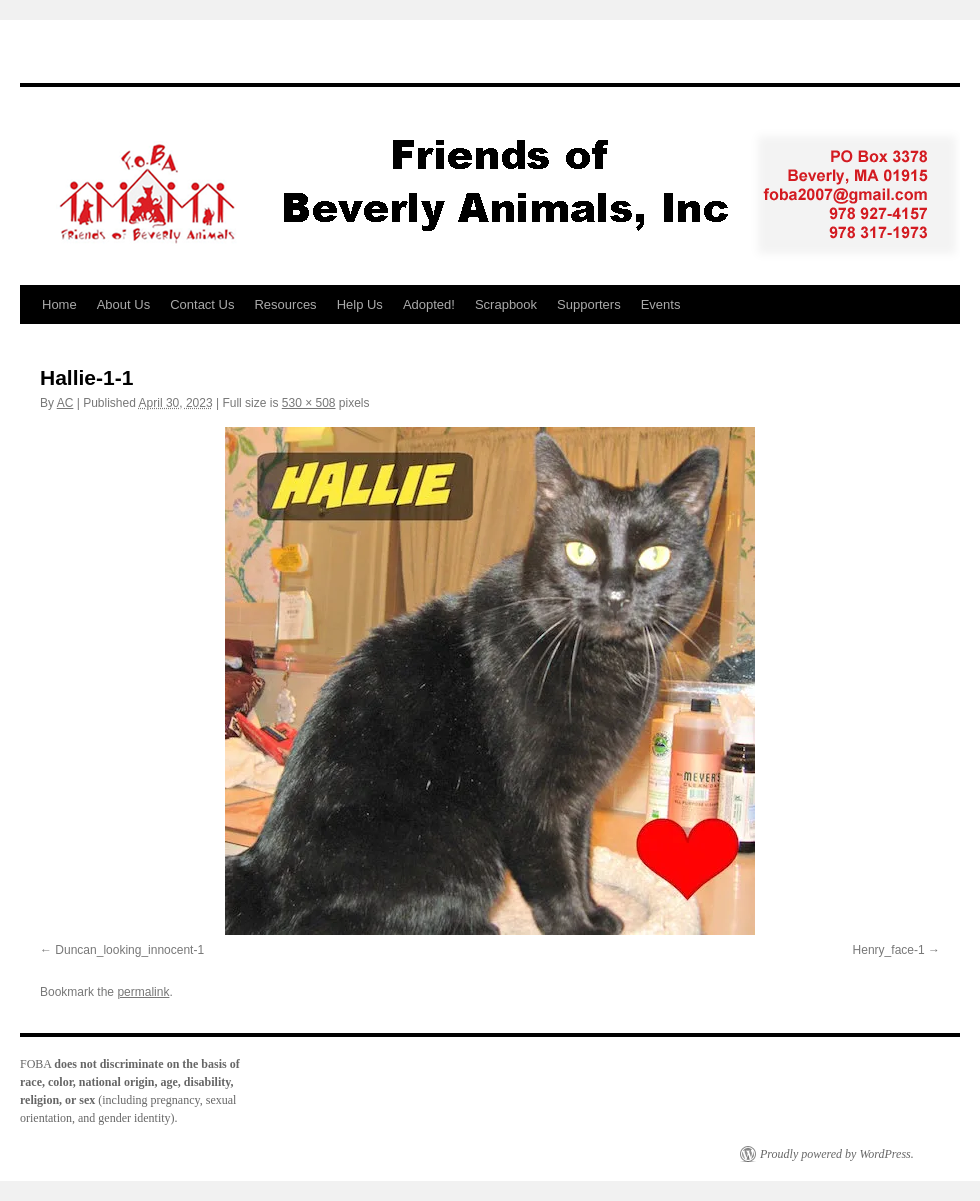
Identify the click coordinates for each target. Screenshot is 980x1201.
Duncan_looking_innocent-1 (129, 950)
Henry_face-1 (889, 950)
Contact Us (202, 304)
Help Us (360, 304)
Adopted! (429, 304)
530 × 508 (309, 403)
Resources (285, 304)
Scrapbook (506, 304)
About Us (123, 304)
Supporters (589, 304)
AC (65, 403)
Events (661, 304)
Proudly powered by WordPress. (837, 1154)
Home (59, 304)
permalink (143, 992)
